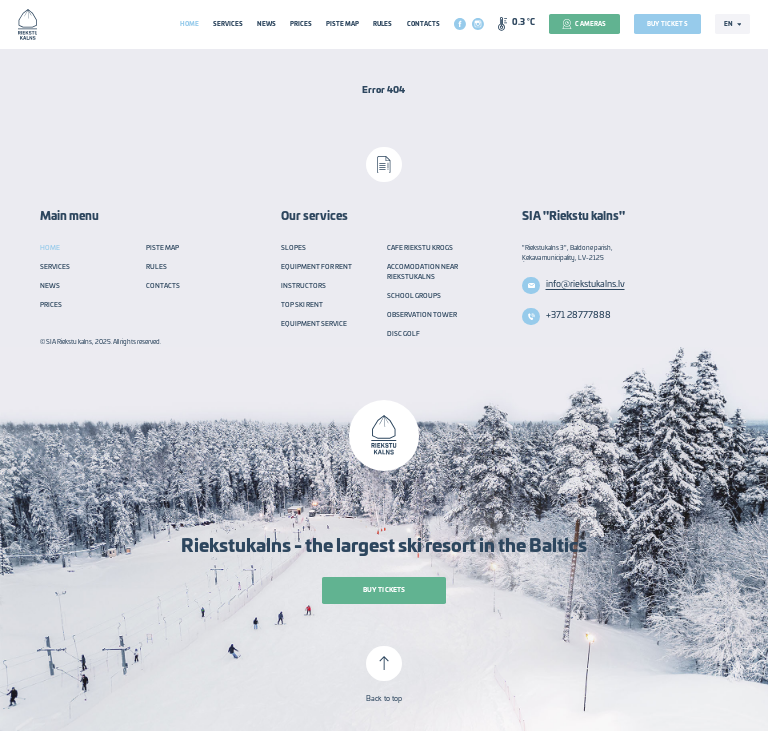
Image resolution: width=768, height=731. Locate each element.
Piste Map (342, 24)
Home (189, 24)
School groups (414, 296)
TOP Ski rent (302, 305)
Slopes (293, 248)
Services (228, 24)
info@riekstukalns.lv (585, 284)
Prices (301, 24)
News (266, 24)
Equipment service (314, 324)
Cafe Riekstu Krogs (420, 248)
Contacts (423, 24)
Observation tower (422, 315)
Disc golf (403, 334)
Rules (382, 24)
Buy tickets (667, 24)
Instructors (303, 286)
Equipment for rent (316, 267)
